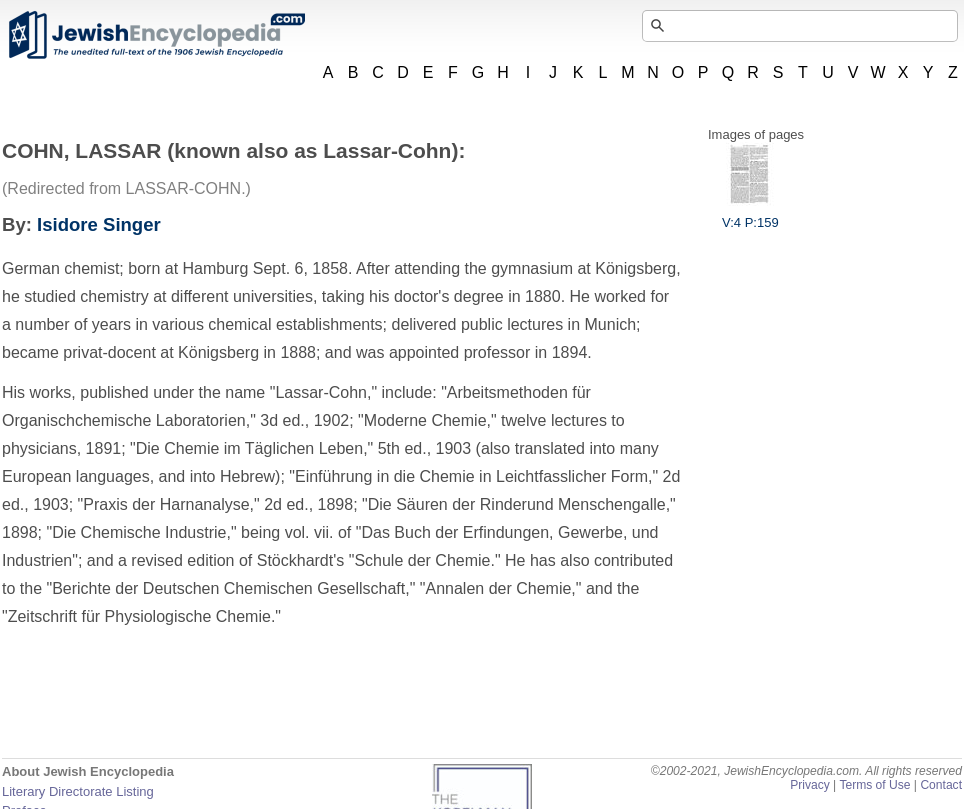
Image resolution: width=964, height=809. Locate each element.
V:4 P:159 (750, 215)
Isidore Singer (99, 224)
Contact (941, 785)
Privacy (810, 785)
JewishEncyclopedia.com (156, 35)
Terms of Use (874, 785)
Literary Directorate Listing (78, 791)
